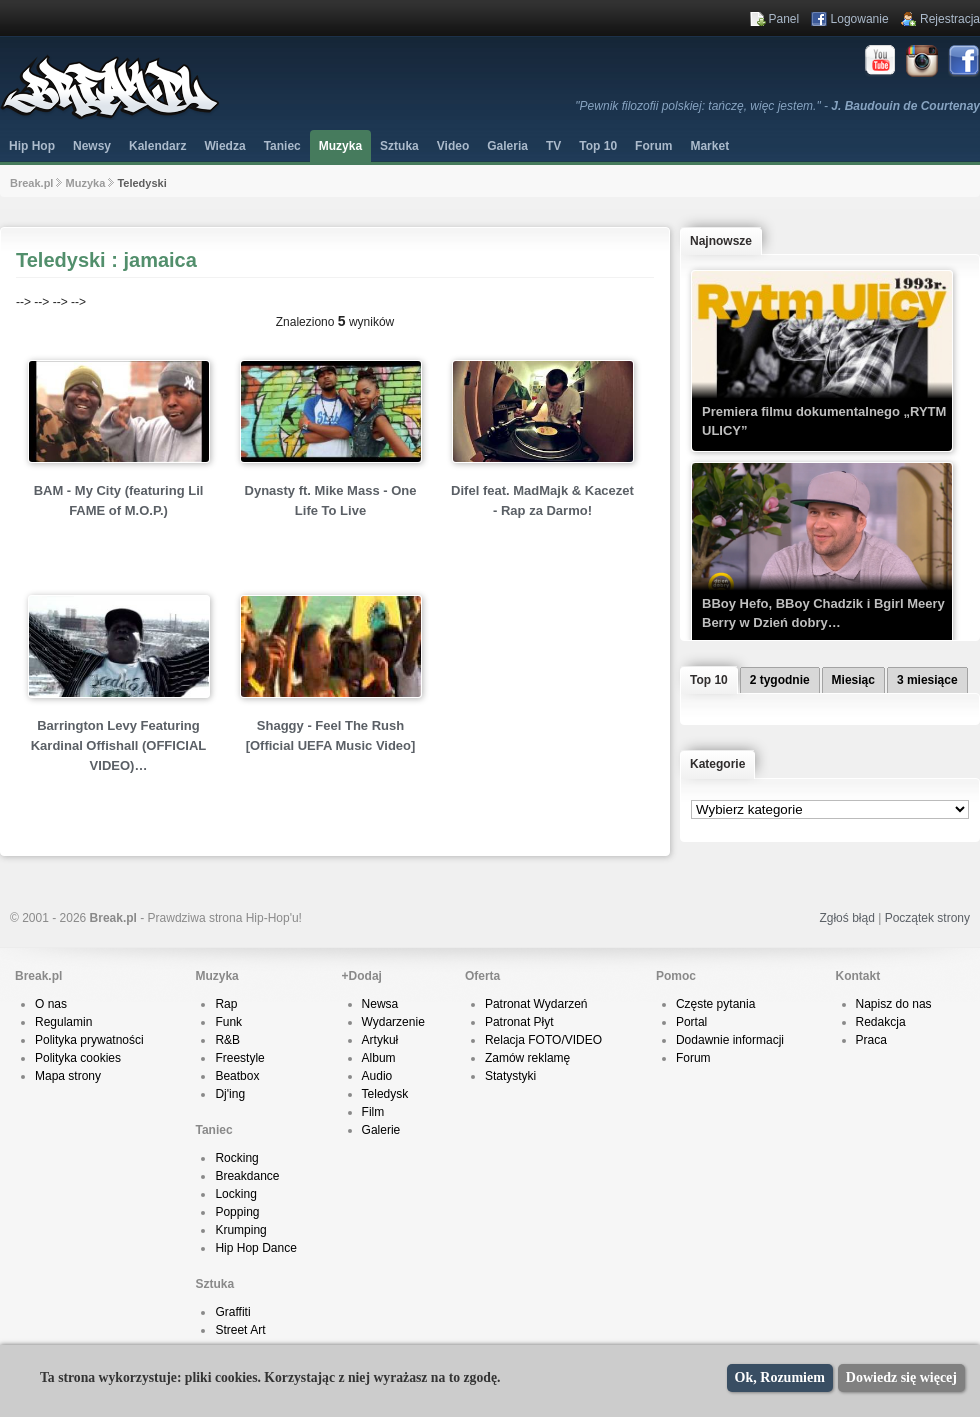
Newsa (380, 1004)
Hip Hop (32, 146)
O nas (51, 1004)
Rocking (236, 1158)
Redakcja (881, 1022)
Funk (228, 1022)
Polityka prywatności (89, 1040)
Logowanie (860, 19)
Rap (226, 1004)
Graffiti (232, 1312)
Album (379, 1058)
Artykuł (380, 1040)
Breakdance (247, 1176)
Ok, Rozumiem (780, 1377)
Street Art (240, 1330)
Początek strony (927, 918)
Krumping (240, 1230)
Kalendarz (157, 146)
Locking (235, 1194)
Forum (693, 1058)
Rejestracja (950, 19)
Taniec (282, 146)
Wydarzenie (393, 1022)
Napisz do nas (894, 1004)
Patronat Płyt (519, 1022)
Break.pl (31, 183)
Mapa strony (68, 1076)
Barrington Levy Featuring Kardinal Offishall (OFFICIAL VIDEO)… (119, 745)
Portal (691, 1022)
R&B (227, 1040)
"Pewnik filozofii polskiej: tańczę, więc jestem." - (777, 106)
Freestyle (239, 1058)
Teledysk (385, 1094)
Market (709, 146)
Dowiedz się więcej (901, 1377)
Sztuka (399, 146)
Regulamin (63, 1022)
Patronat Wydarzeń (536, 1004)
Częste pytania (715, 1004)
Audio (377, 1076)
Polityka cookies (78, 1058)
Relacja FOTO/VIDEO (543, 1040)
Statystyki (510, 1076)
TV (553, 146)
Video (453, 146)
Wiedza (224, 146)
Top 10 (598, 146)
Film (373, 1112)
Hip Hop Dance (255, 1248)
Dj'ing (230, 1094)
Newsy (92, 146)
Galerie (381, 1130)
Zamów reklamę (527, 1058)
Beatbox (237, 1076)
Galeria (507, 146)
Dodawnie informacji (730, 1040)
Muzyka (340, 146)
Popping (237, 1212)
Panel (784, 19)
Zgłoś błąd (846, 918)
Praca (871, 1040)
